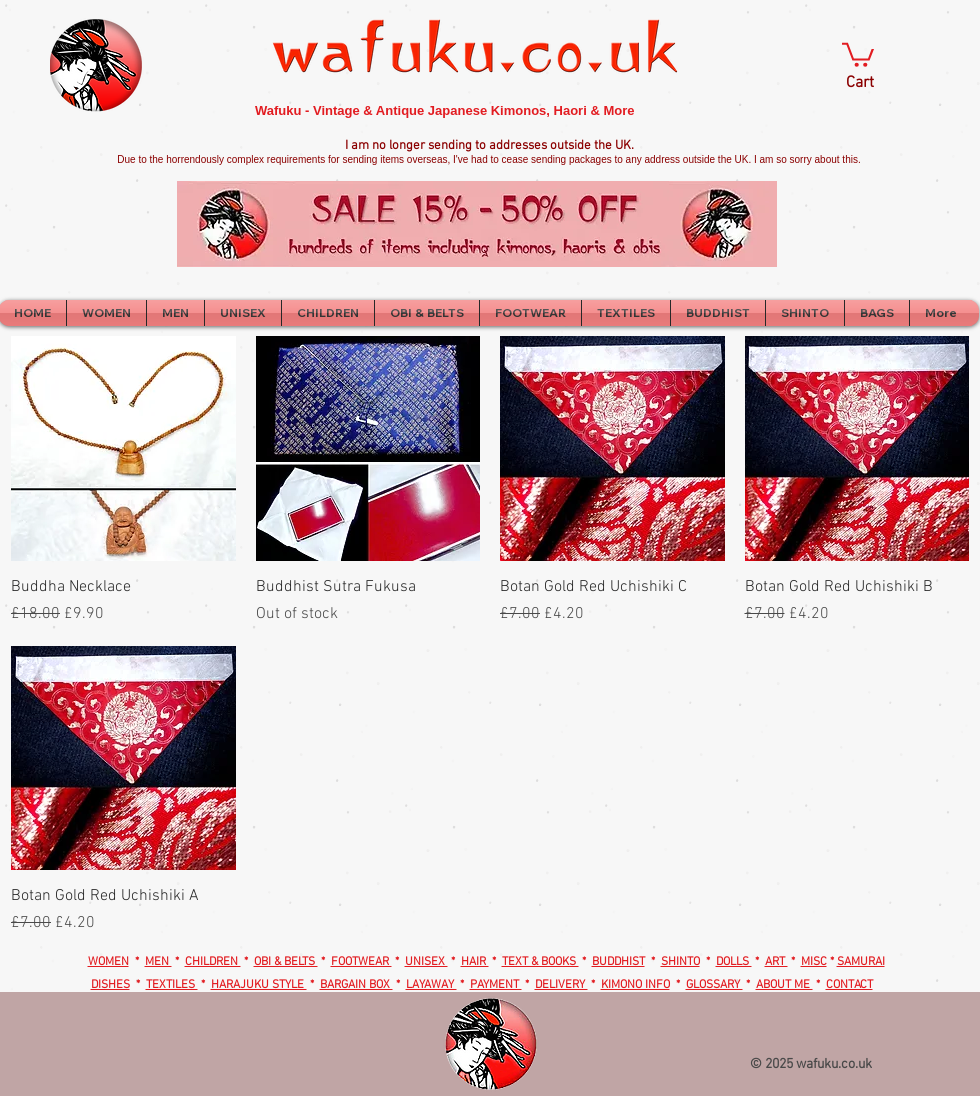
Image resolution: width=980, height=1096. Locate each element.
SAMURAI (861, 962)
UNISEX (426, 962)
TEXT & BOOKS (540, 962)
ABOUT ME (784, 985)
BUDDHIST (618, 962)
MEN (158, 962)
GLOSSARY (714, 985)
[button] (858, 53)
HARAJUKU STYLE (259, 985)
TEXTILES (172, 985)
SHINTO (680, 962)
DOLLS (734, 962)
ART (776, 962)
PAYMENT (496, 985)
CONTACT (849, 985)
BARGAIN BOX (356, 985)
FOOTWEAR (361, 962)
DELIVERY (561, 985)
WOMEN (108, 962)
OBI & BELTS (286, 962)
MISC (814, 962)
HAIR (475, 962)
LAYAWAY (431, 985)
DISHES (110, 985)
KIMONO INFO (635, 985)
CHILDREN (213, 962)
